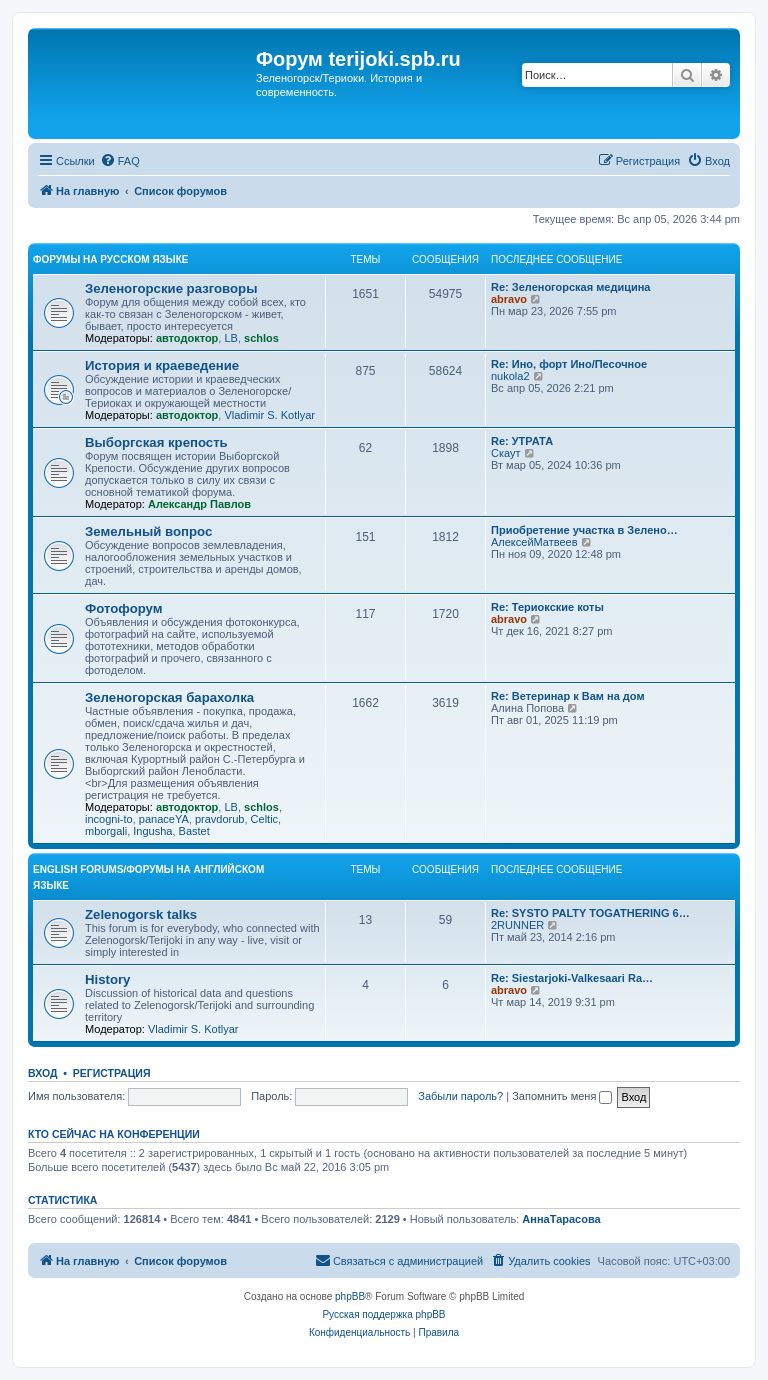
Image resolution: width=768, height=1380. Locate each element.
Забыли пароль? (460, 1096)
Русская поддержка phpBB (383, 1314)
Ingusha (152, 831)
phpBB (350, 1296)
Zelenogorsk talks (141, 914)
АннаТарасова (561, 1219)
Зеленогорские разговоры (171, 288)
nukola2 (510, 376)
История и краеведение (162, 365)
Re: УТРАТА (522, 441)
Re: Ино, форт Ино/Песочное (569, 364)
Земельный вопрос (148, 531)
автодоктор (187, 338)
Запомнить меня (562, 1096)
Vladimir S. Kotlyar (269, 415)
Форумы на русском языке (110, 259)
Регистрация (112, 1073)
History (107, 979)
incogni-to (109, 819)
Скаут (506, 453)
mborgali (106, 831)
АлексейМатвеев (534, 542)
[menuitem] (120, 161)
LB (230, 338)
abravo (509, 299)
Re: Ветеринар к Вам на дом (568, 696)
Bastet (194, 831)
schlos (261, 338)
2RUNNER (517, 925)
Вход (42, 1073)
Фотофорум (124, 608)
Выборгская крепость (156, 442)
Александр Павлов (199, 504)
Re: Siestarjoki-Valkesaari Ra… (572, 978)
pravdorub (220, 819)
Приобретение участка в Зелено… (584, 530)
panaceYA (164, 819)
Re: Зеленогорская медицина (571, 287)
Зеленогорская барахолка (169, 697)
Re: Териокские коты (547, 607)
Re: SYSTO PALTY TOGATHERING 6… (590, 913)
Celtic (265, 819)
